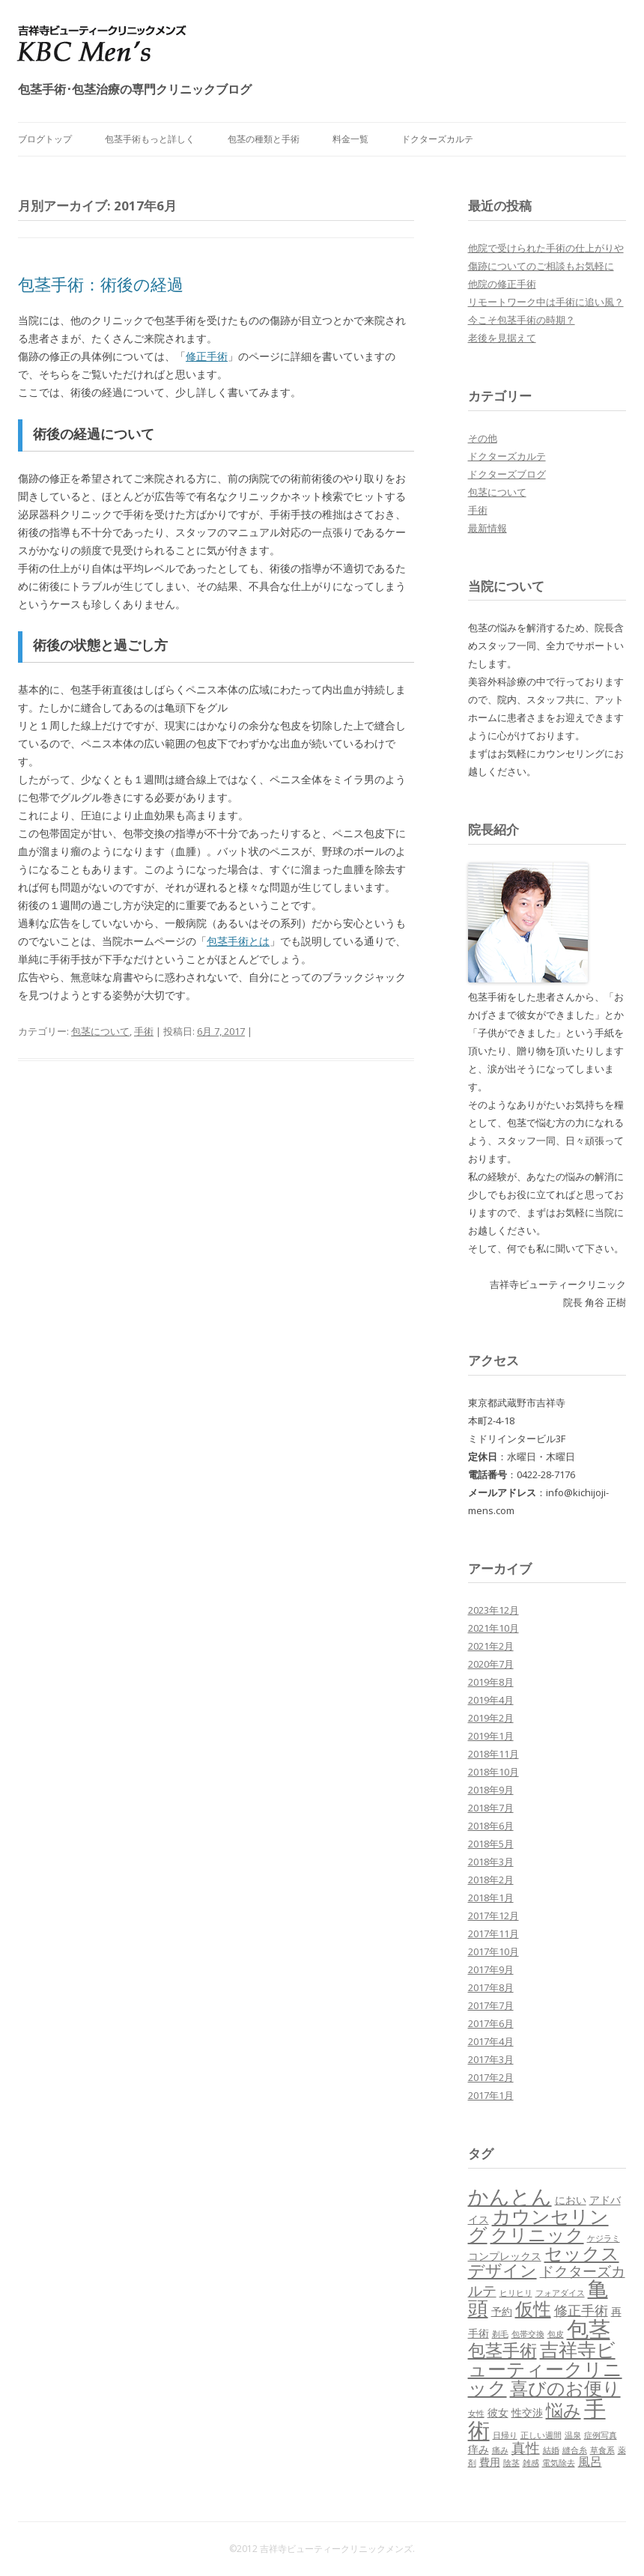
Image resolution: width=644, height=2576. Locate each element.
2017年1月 (491, 2095)
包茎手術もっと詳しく (150, 139)
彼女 (497, 2412)
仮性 (533, 2308)
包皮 (555, 2334)
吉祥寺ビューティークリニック (545, 2368)
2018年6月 (491, 1825)
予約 (501, 2311)
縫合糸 (574, 2450)
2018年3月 (491, 1861)
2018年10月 (493, 1771)
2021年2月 (491, 1646)
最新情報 (487, 528)
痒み (478, 2449)
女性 (476, 2413)
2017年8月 (491, 1987)
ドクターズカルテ (437, 139)
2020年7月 (491, 1664)
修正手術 (207, 356)
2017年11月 (493, 1933)
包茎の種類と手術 (264, 139)
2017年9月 (491, 1969)
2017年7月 (491, 2005)
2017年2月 (491, 2077)
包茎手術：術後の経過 (100, 284)
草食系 (602, 2450)
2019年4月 (491, 1700)
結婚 (551, 2450)
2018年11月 (493, 1754)
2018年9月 (491, 1789)
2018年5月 (491, 1843)
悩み (563, 2410)
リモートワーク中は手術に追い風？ (546, 302)
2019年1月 (491, 1736)
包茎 (588, 2329)
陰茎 (511, 2463)
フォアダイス (560, 2293)
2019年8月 (491, 1682)
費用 (489, 2462)
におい (570, 2200)
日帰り (505, 2435)
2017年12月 (493, 1915)
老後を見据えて (502, 337)
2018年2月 (491, 1879)
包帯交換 (527, 2334)
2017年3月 (491, 2059)
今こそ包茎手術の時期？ (521, 319)
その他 (482, 438)
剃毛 (500, 2334)
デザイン (502, 2270)
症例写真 (600, 2435)
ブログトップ (45, 139)
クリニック (537, 2234)
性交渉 (527, 2412)
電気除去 (558, 2463)
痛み (500, 2450)
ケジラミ (603, 2238)
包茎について (100, 1031)
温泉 (573, 2435)
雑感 (531, 2463)
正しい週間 (541, 2435)
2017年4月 (491, 2041)
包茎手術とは (238, 941)
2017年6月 (491, 2023)
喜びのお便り (565, 2387)
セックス (581, 2253)
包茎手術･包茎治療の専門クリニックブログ (135, 89)
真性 (525, 2447)
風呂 (590, 2461)
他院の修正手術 (502, 284)
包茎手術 (502, 2350)
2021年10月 (493, 1628)
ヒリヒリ (515, 2293)
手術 (144, 1031)
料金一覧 (350, 139)
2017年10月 (493, 1951)
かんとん (510, 2196)
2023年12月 (493, 1610)
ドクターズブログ (507, 474)
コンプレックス (504, 2256)
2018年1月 (491, 1897)
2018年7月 (491, 1807)
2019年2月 (491, 1718)
